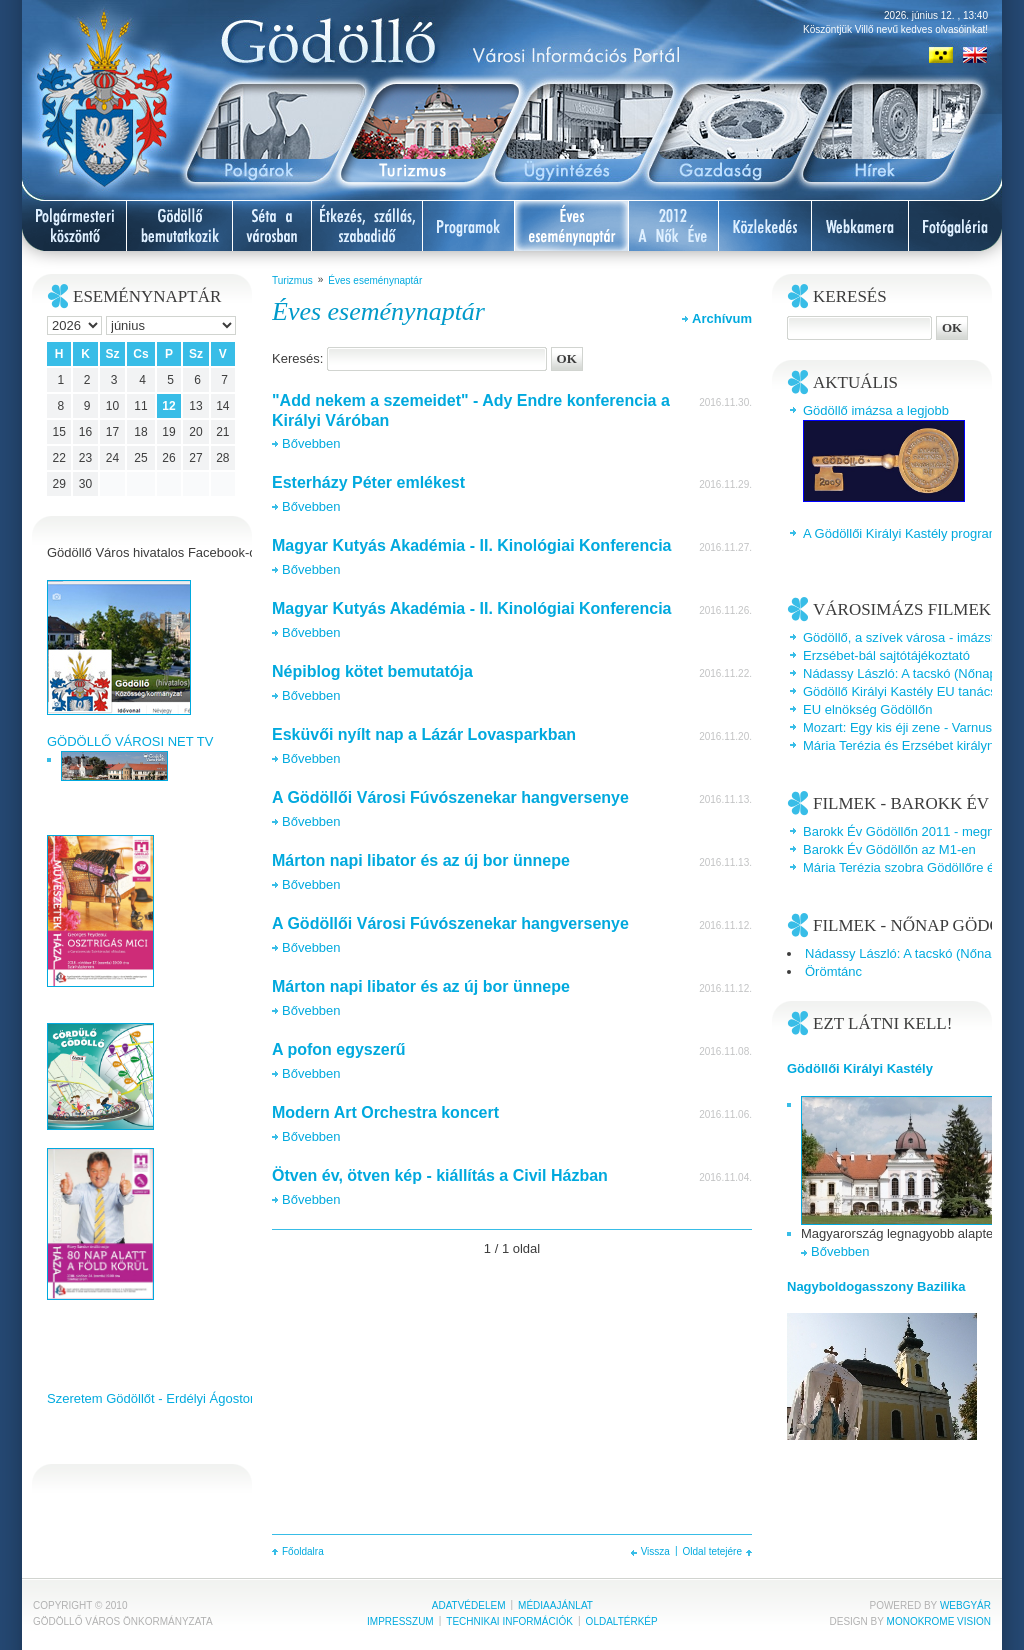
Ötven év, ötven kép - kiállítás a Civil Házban (440, 1175)
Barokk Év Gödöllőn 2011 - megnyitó (909, 831)
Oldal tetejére (712, 1551)
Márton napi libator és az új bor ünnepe (421, 860)
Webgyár (965, 1605)
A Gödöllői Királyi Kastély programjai (908, 533)
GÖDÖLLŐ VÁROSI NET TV (130, 741)
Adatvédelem (469, 1605)
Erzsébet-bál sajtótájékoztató (886, 655)
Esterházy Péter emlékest (368, 482)
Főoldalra (303, 1551)
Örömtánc (833, 971)
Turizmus (292, 280)
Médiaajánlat (555, 1605)
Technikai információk (509, 1621)
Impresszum (400, 1621)
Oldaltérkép (622, 1621)
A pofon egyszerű (339, 1049)
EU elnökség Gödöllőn (867, 709)
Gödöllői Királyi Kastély (860, 1068)
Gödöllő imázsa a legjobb (876, 410)
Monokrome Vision (939, 1621)
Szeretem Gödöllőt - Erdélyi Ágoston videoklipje (184, 1398)
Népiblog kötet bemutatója (372, 671)
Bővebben (311, 443)
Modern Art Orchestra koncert (385, 1112)
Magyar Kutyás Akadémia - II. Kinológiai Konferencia (472, 545)
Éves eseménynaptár (375, 280)
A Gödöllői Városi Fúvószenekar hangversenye (450, 797)
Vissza (655, 1551)
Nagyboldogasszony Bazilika (876, 1286)
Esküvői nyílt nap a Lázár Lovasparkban (424, 734)
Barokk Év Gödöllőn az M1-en (889, 849)
